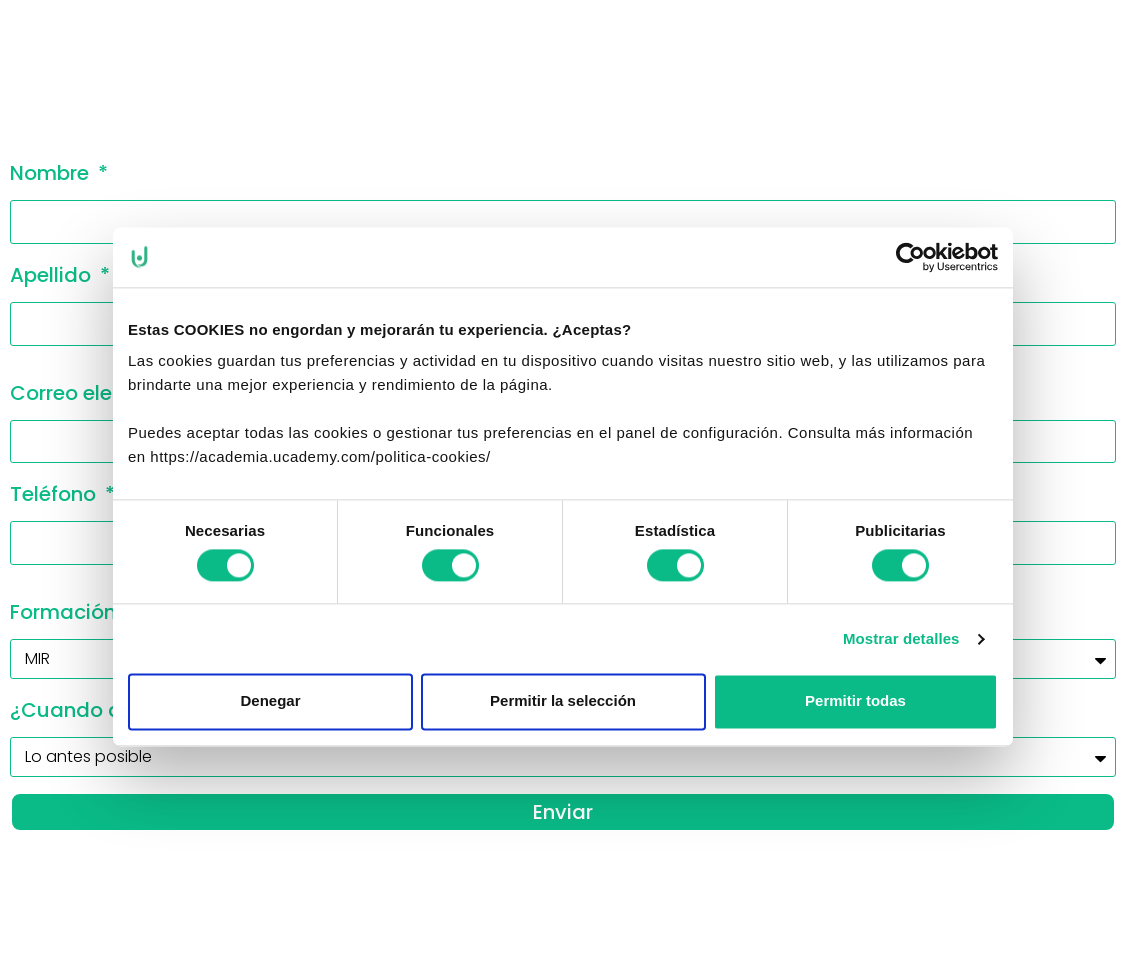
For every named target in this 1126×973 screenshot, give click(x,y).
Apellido (53, 275)
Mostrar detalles (901, 638)
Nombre (52, 173)
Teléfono (55, 494)
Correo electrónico (104, 393)
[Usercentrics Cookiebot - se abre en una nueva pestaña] (910, 257)
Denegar (270, 701)
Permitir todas (855, 701)
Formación (65, 612)
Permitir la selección (563, 701)
